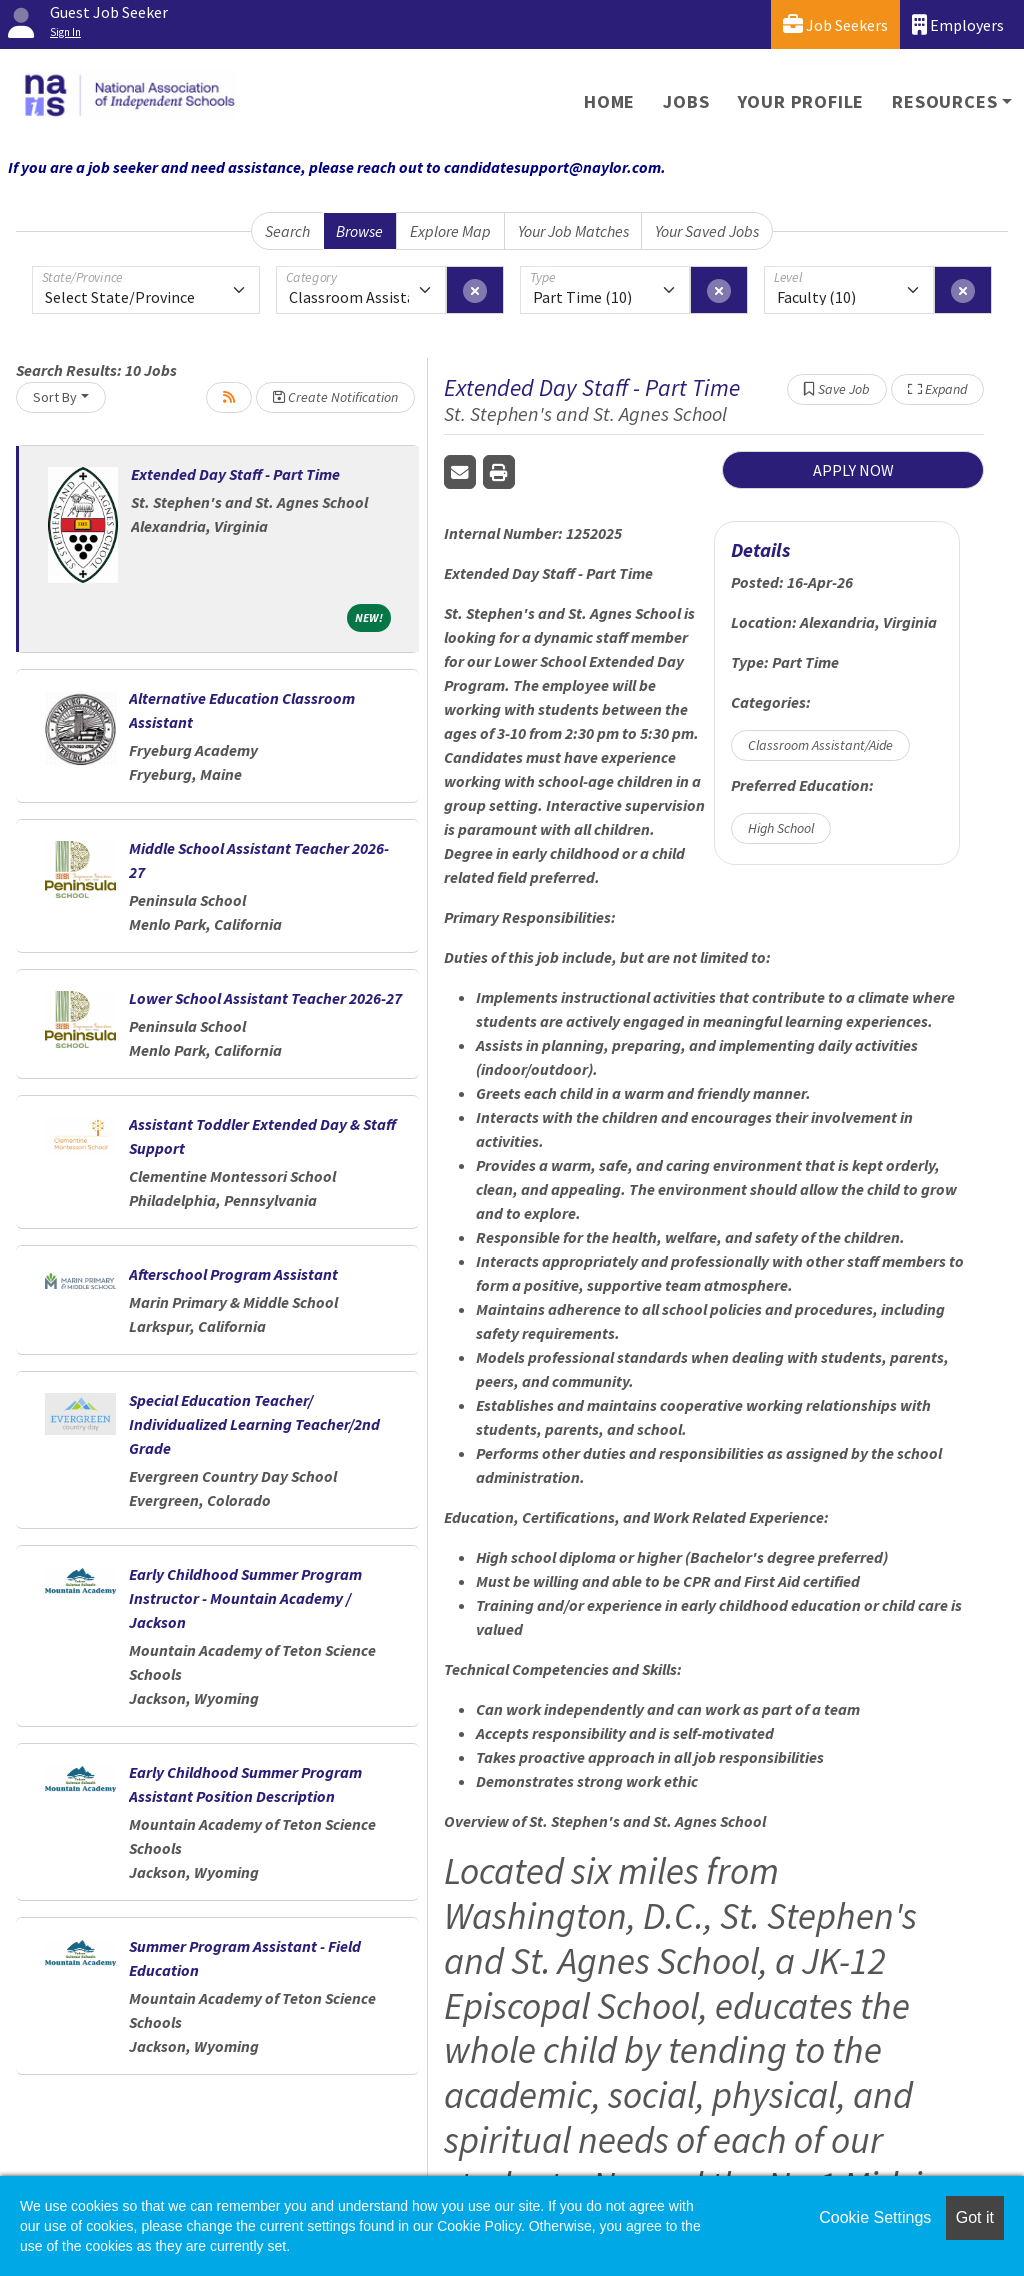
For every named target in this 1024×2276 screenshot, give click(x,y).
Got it (975, 2217)
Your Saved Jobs (707, 231)
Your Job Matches (573, 231)
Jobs (686, 101)
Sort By (55, 397)
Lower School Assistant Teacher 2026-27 (265, 998)
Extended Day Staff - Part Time (235, 474)
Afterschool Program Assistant (233, 1274)
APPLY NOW (853, 470)
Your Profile (801, 101)
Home (609, 101)
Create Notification (335, 397)
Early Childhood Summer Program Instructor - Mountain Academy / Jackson (245, 1598)
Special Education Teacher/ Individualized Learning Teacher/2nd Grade (254, 1424)
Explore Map (450, 231)
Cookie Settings (875, 2217)
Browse (359, 231)
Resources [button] (944, 101)
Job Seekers (835, 24)
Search (287, 231)
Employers (958, 24)
